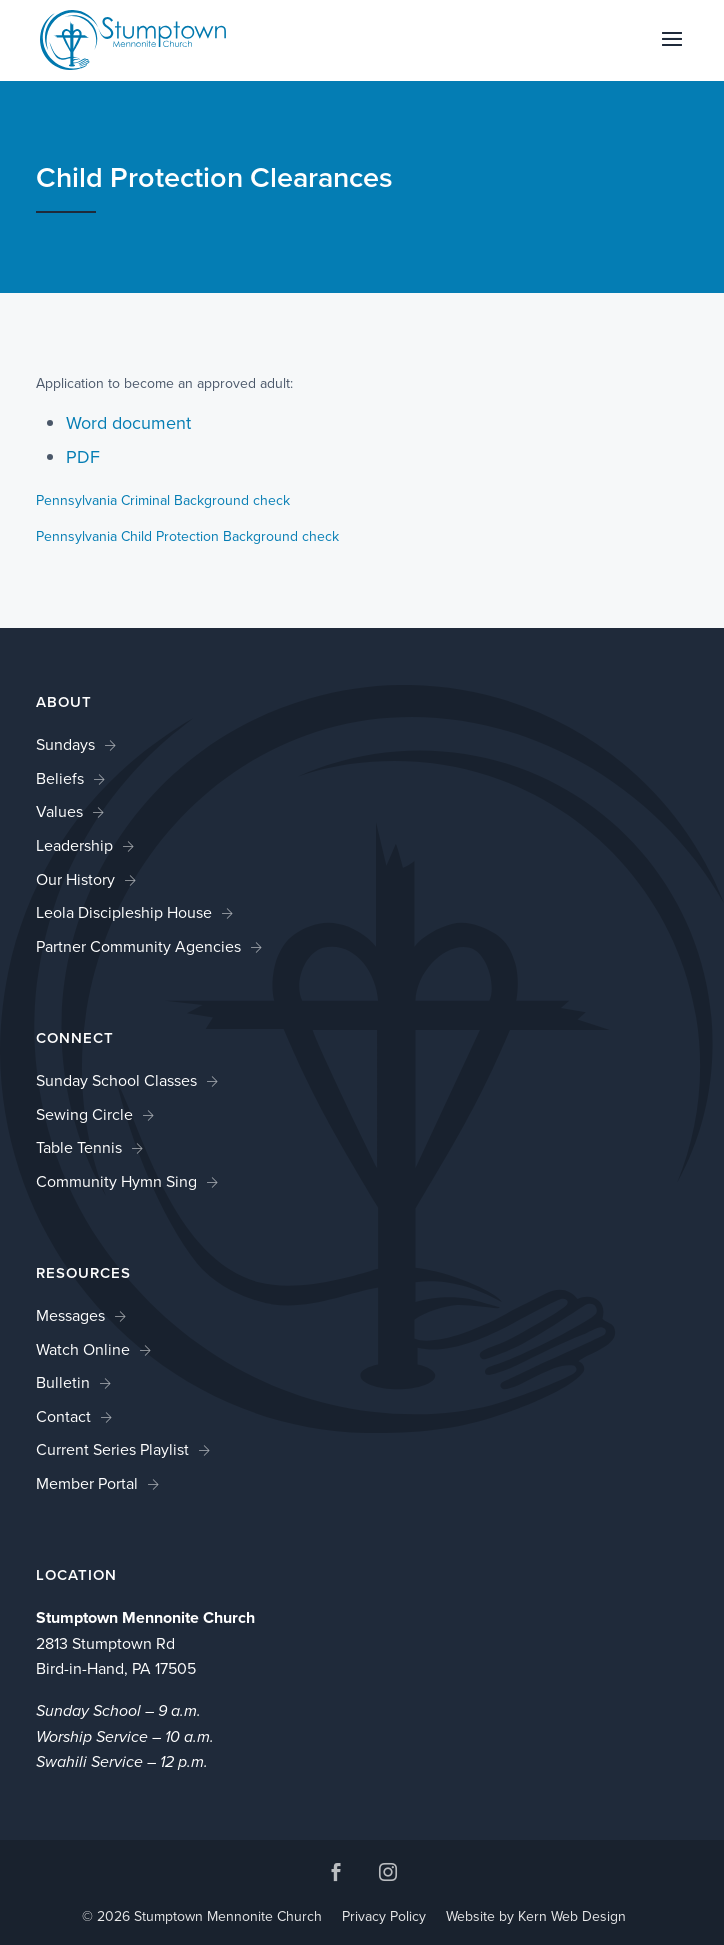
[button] (672, 52)
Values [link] (59, 811)
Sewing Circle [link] (84, 1114)
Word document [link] (128, 423)
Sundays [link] (65, 744)
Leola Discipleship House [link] (124, 912)
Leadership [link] (74, 845)
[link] (133, 38)
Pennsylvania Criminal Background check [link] (163, 500)
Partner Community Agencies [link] (138, 946)
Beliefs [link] (60, 778)
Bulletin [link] (63, 1382)
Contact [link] (63, 1416)
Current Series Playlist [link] (112, 1449)
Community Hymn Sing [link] (116, 1181)
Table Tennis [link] (79, 1147)
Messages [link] (70, 1315)
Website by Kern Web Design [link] (536, 1916)
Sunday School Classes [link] (116, 1080)
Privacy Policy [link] (384, 1916)
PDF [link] (83, 457)
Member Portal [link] (87, 1483)
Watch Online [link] (83, 1349)
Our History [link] (75, 879)
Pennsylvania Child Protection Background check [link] (187, 536)
